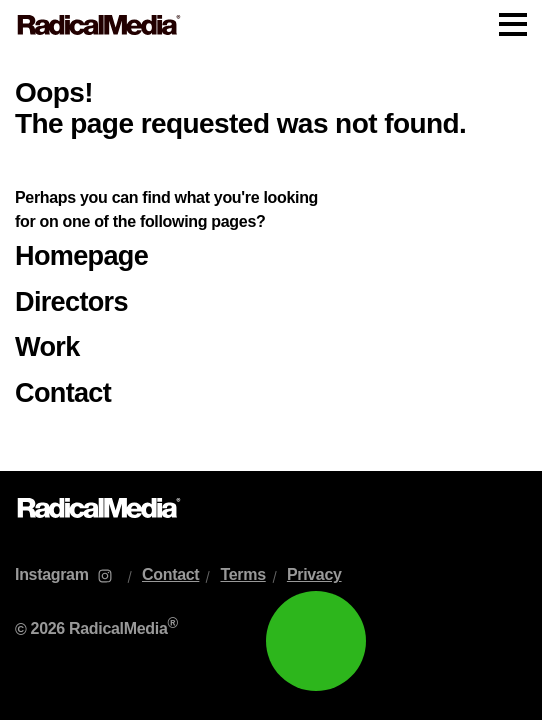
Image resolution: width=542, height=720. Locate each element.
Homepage (81, 255)
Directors (71, 301)
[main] (271, 260)
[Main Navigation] (271, 25)
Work (47, 346)
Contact (63, 392)
